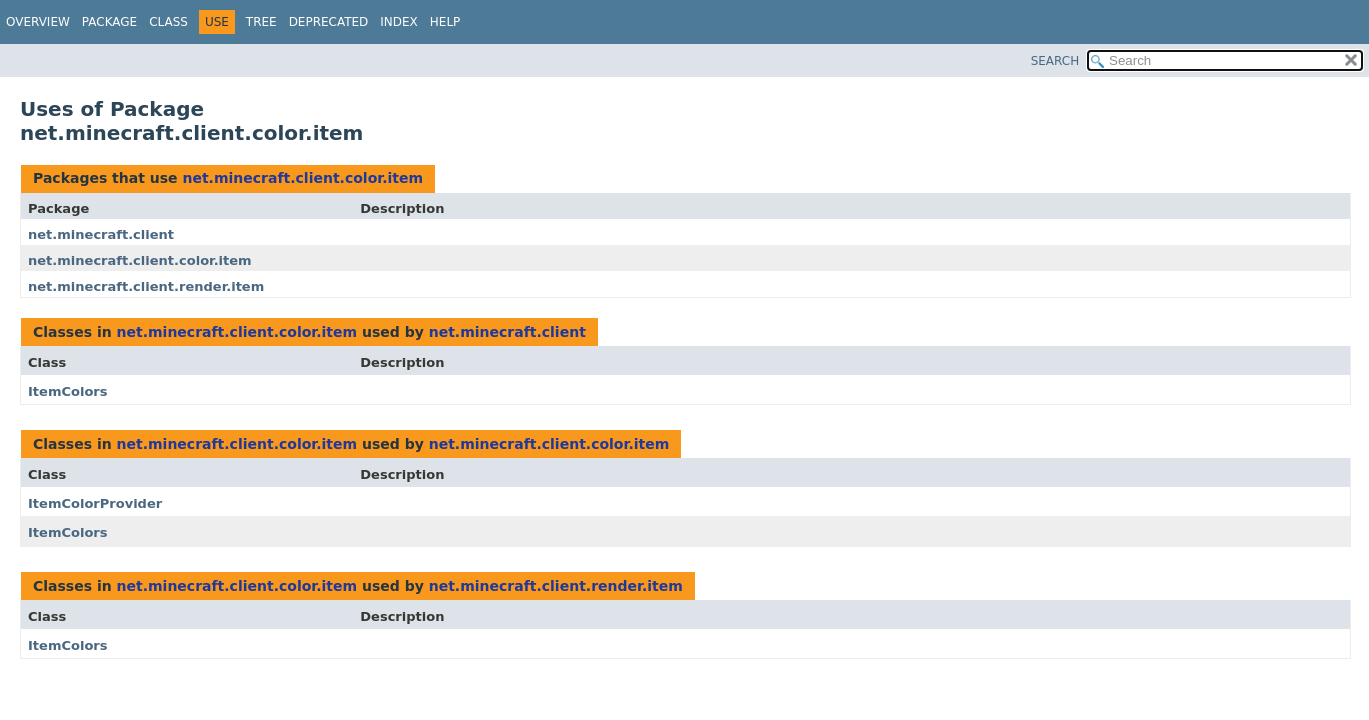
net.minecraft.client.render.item (146, 286)
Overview (38, 22)
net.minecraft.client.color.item (302, 178)
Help (445, 22)
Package (109, 22)
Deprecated (329, 22)
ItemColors (68, 391)
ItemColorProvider (95, 503)
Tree (261, 22)
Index (399, 22)
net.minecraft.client (101, 234)
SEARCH (1055, 61)
